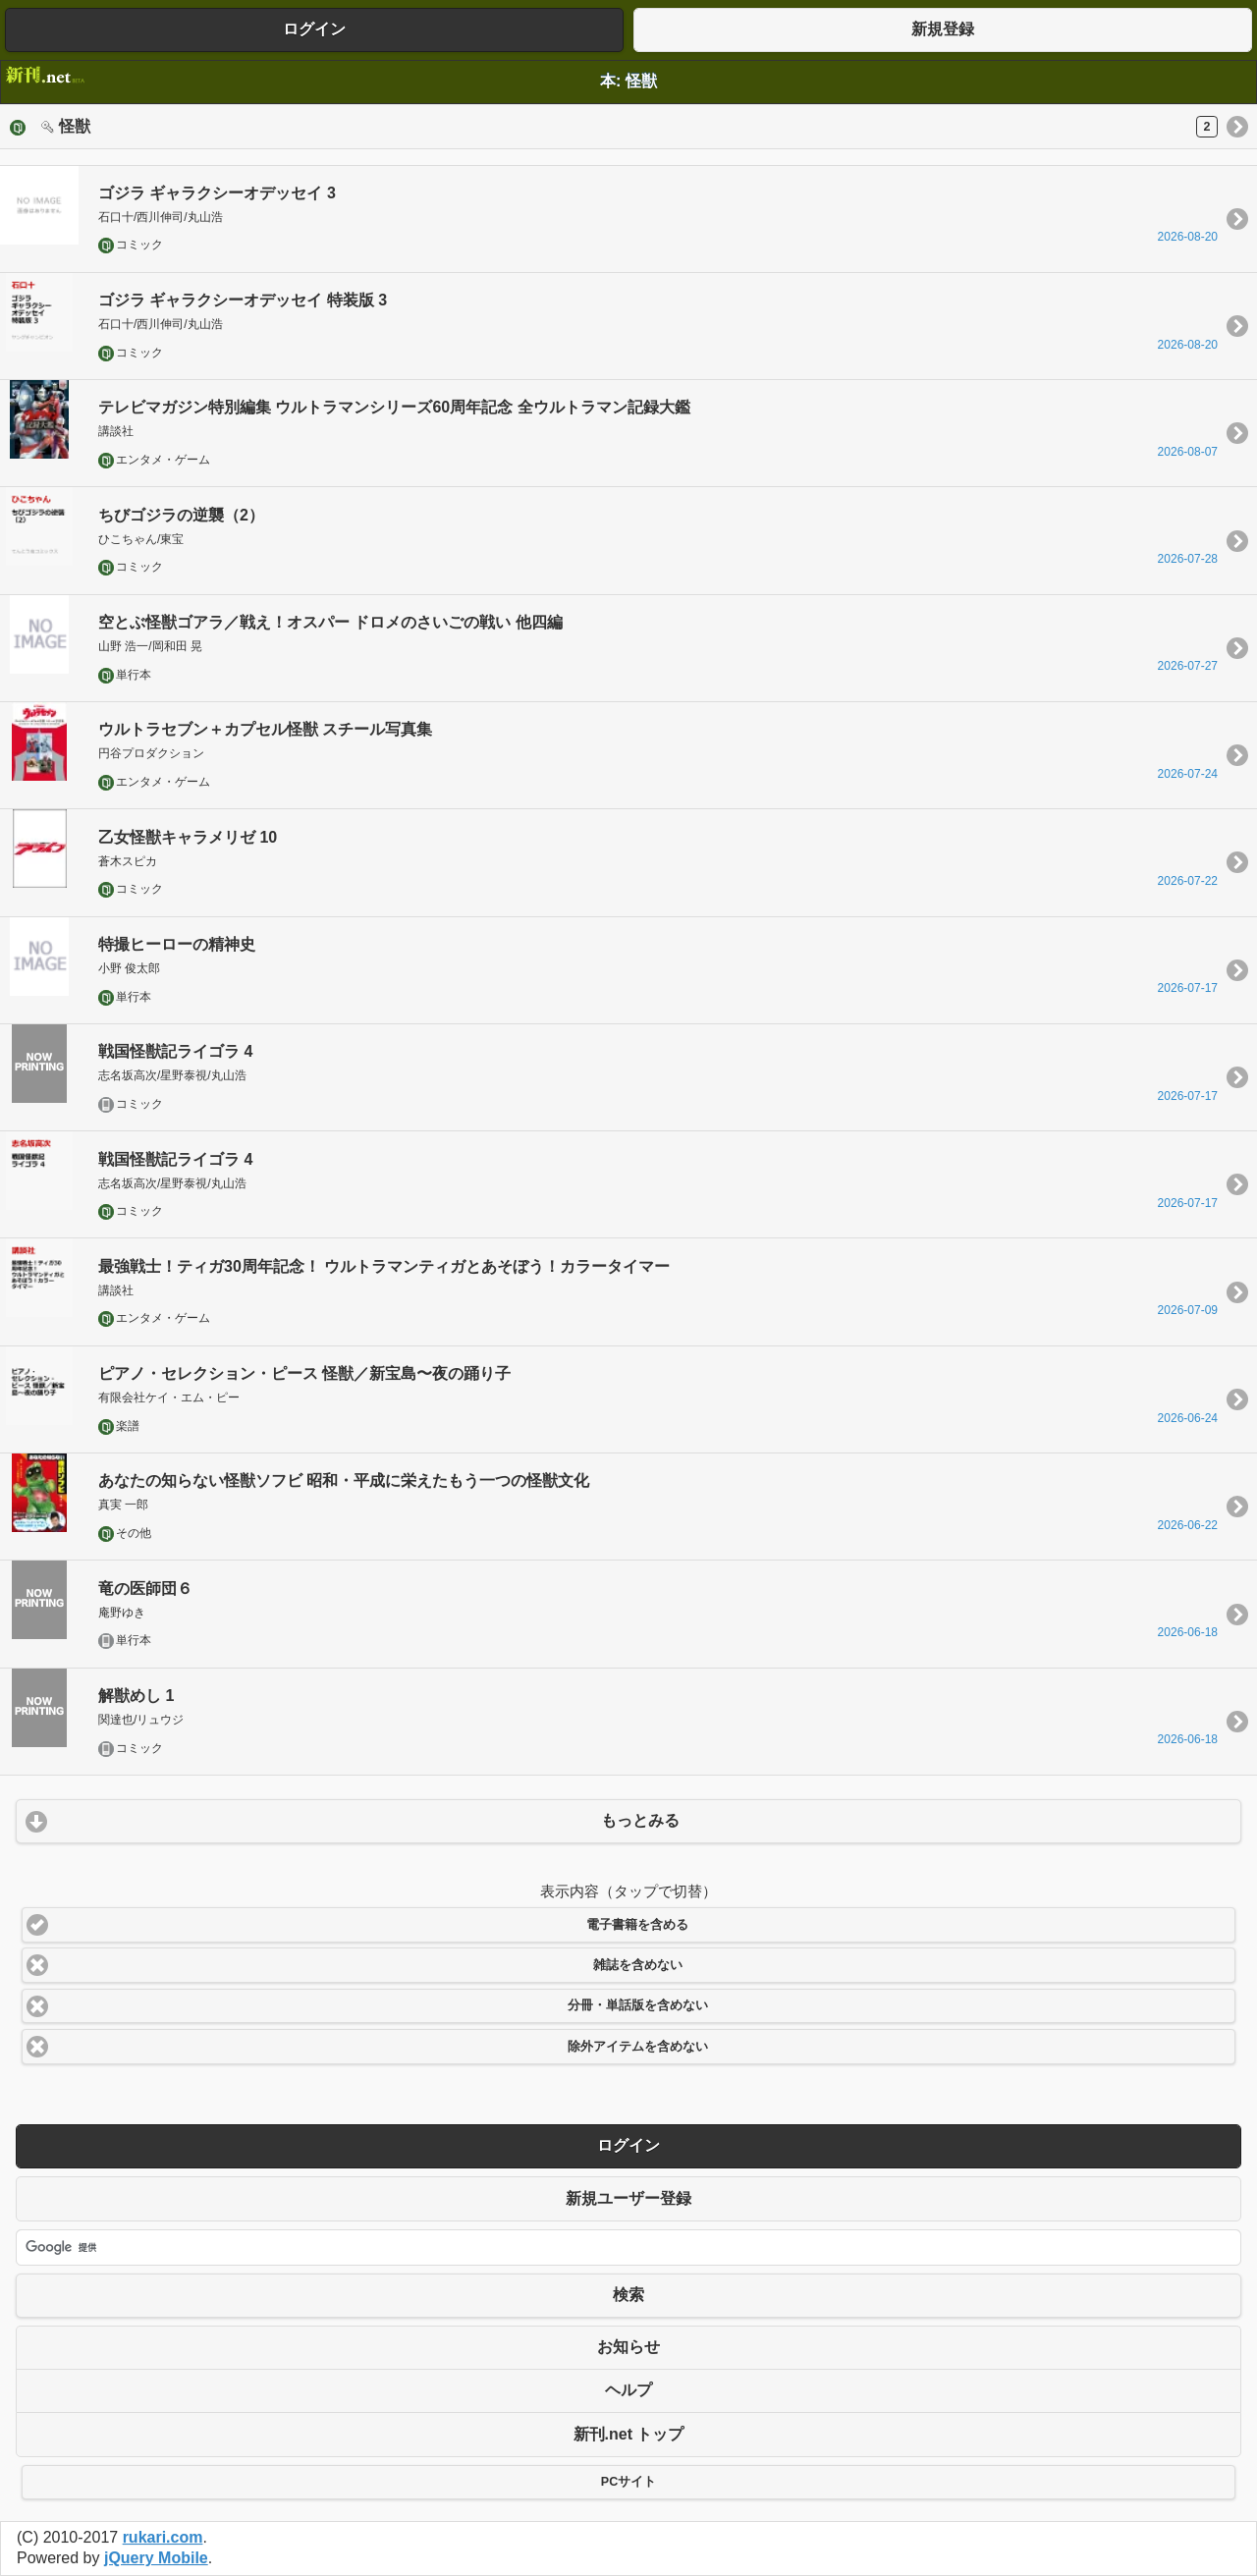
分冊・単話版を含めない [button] (638, 2005)
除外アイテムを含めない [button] (638, 2047)
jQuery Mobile (156, 2557)
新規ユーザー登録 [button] (628, 2198)
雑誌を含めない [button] (638, 1965)
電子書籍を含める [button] (637, 1925)
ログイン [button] (314, 29)
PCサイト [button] (628, 2482)
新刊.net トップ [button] (629, 2434)
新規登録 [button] (942, 29)
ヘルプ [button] (628, 2390)
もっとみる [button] (640, 1820)
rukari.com (163, 2537)
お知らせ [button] (628, 2346)
